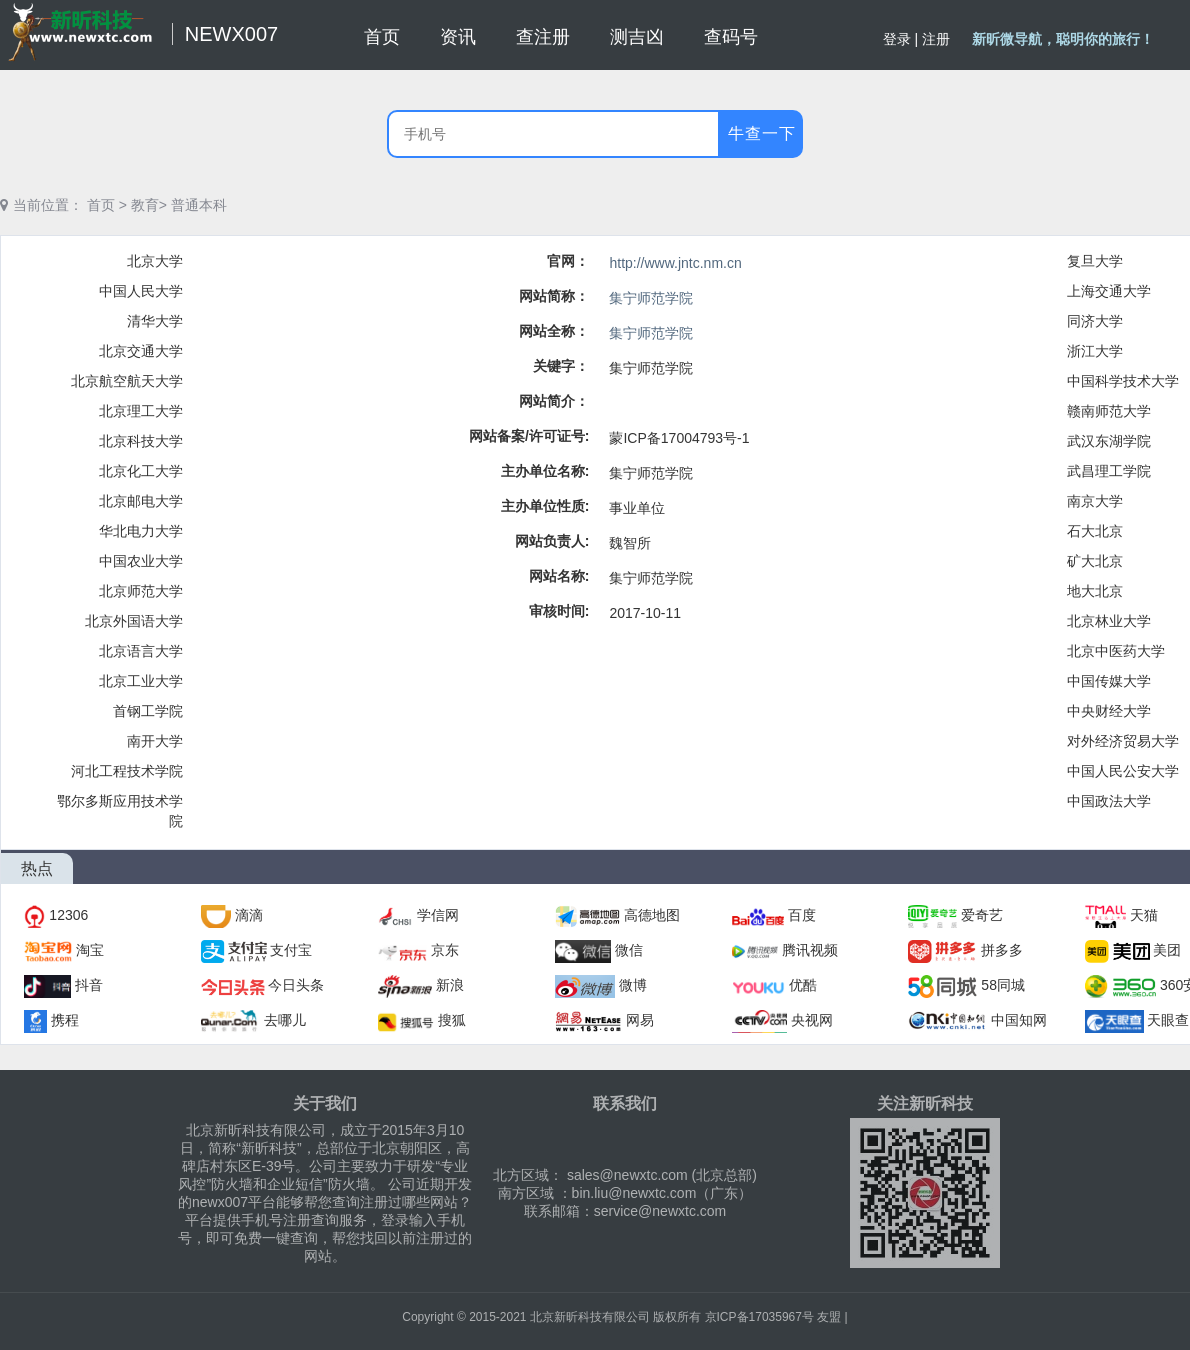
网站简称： (554, 296)
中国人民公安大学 (1123, 771)
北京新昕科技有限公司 (590, 1317)
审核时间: (559, 611)
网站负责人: (552, 541)
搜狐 (452, 1020)
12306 (68, 915)
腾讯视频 (810, 950)
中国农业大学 (141, 561)
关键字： (561, 366)
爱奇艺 (982, 915)
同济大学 (1095, 321)
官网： (568, 261)
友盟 (829, 1317)
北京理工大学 (141, 411)
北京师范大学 (141, 591)
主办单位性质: (545, 506)
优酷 (803, 985)
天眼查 (1168, 1020)
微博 (633, 985)
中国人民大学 (141, 291)
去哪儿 (285, 1020)
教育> (149, 205)
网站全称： (554, 331)
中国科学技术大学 (1123, 381)
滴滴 (249, 915)
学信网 (438, 915)
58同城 (1003, 985)
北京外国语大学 (134, 621)
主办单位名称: (545, 471)
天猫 (1144, 915)
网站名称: (559, 576)
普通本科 (199, 205)
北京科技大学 (141, 441)
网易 (640, 1020)
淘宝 (90, 950)
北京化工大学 (141, 471)
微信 (629, 950)
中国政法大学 (1109, 801)
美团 (1167, 950)
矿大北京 (1095, 561)
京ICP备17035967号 (759, 1317)
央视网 (812, 1020)
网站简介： (554, 401)
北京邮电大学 (141, 501)
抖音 (89, 985)
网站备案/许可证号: (529, 436)
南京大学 (1095, 501)
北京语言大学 (141, 651)
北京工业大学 (141, 681)
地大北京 (1095, 591)
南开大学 (155, 741)
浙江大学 (1095, 351)
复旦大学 (1095, 261)
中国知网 (1019, 1020)
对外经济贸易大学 (1123, 741)
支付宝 (291, 950)
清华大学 (155, 321)
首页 (101, 205)
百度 (802, 915)
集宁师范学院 (651, 298)
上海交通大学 (1109, 291)
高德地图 (652, 915)
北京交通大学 (141, 351)
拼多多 (1002, 950)
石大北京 (1095, 531)
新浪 (450, 985)
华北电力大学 (141, 531)
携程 (65, 1020)
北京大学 (155, 261)
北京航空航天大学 (127, 381)
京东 (445, 950)
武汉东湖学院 (1109, 441)
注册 (936, 39)
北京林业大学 (1109, 621)
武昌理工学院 (1109, 471)
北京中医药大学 (1116, 651)
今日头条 (296, 985)
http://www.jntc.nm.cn (675, 263)
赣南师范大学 (1109, 411)
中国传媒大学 (1109, 681)
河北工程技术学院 (127, 771)
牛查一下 (762, 133)
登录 (897, 39)
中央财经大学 (1109, 711)
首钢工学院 (148, 711)
